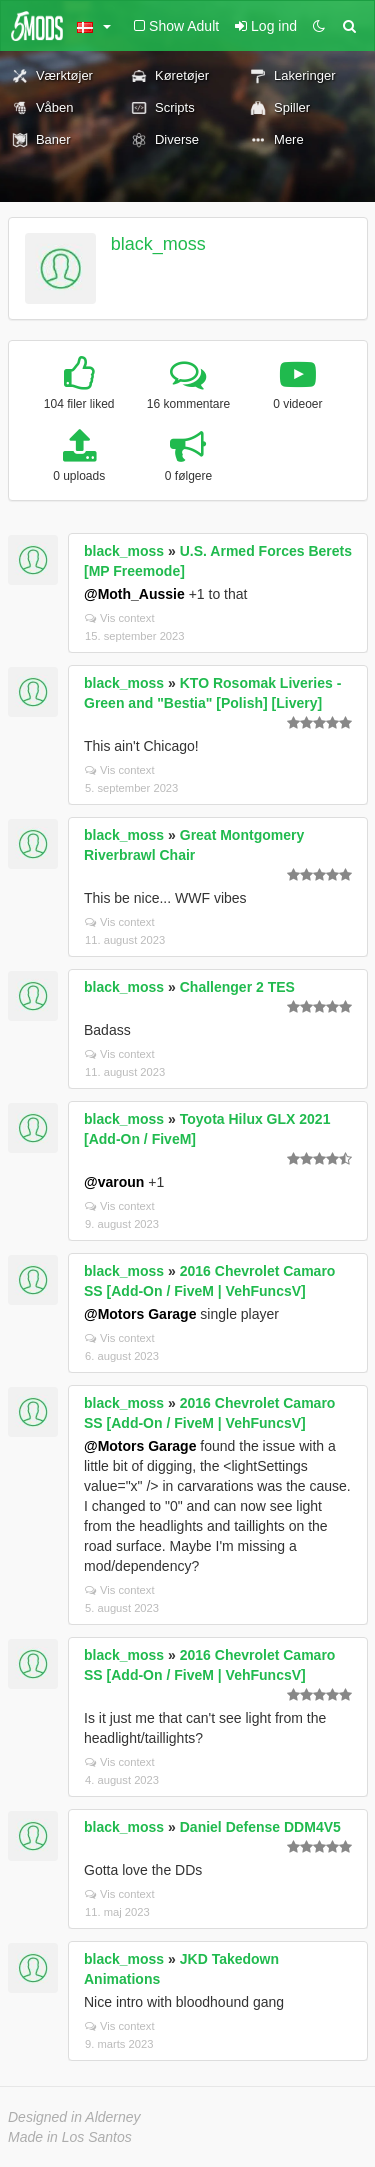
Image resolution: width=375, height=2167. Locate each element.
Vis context (120, 618)
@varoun (114, 1182)
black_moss (158, 244)
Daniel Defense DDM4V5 (260, 1827)
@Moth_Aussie (134, 594)
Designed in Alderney (74, 2117)
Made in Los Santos (70, 2137)
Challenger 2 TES (237, 987)
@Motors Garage (140, 1314)
